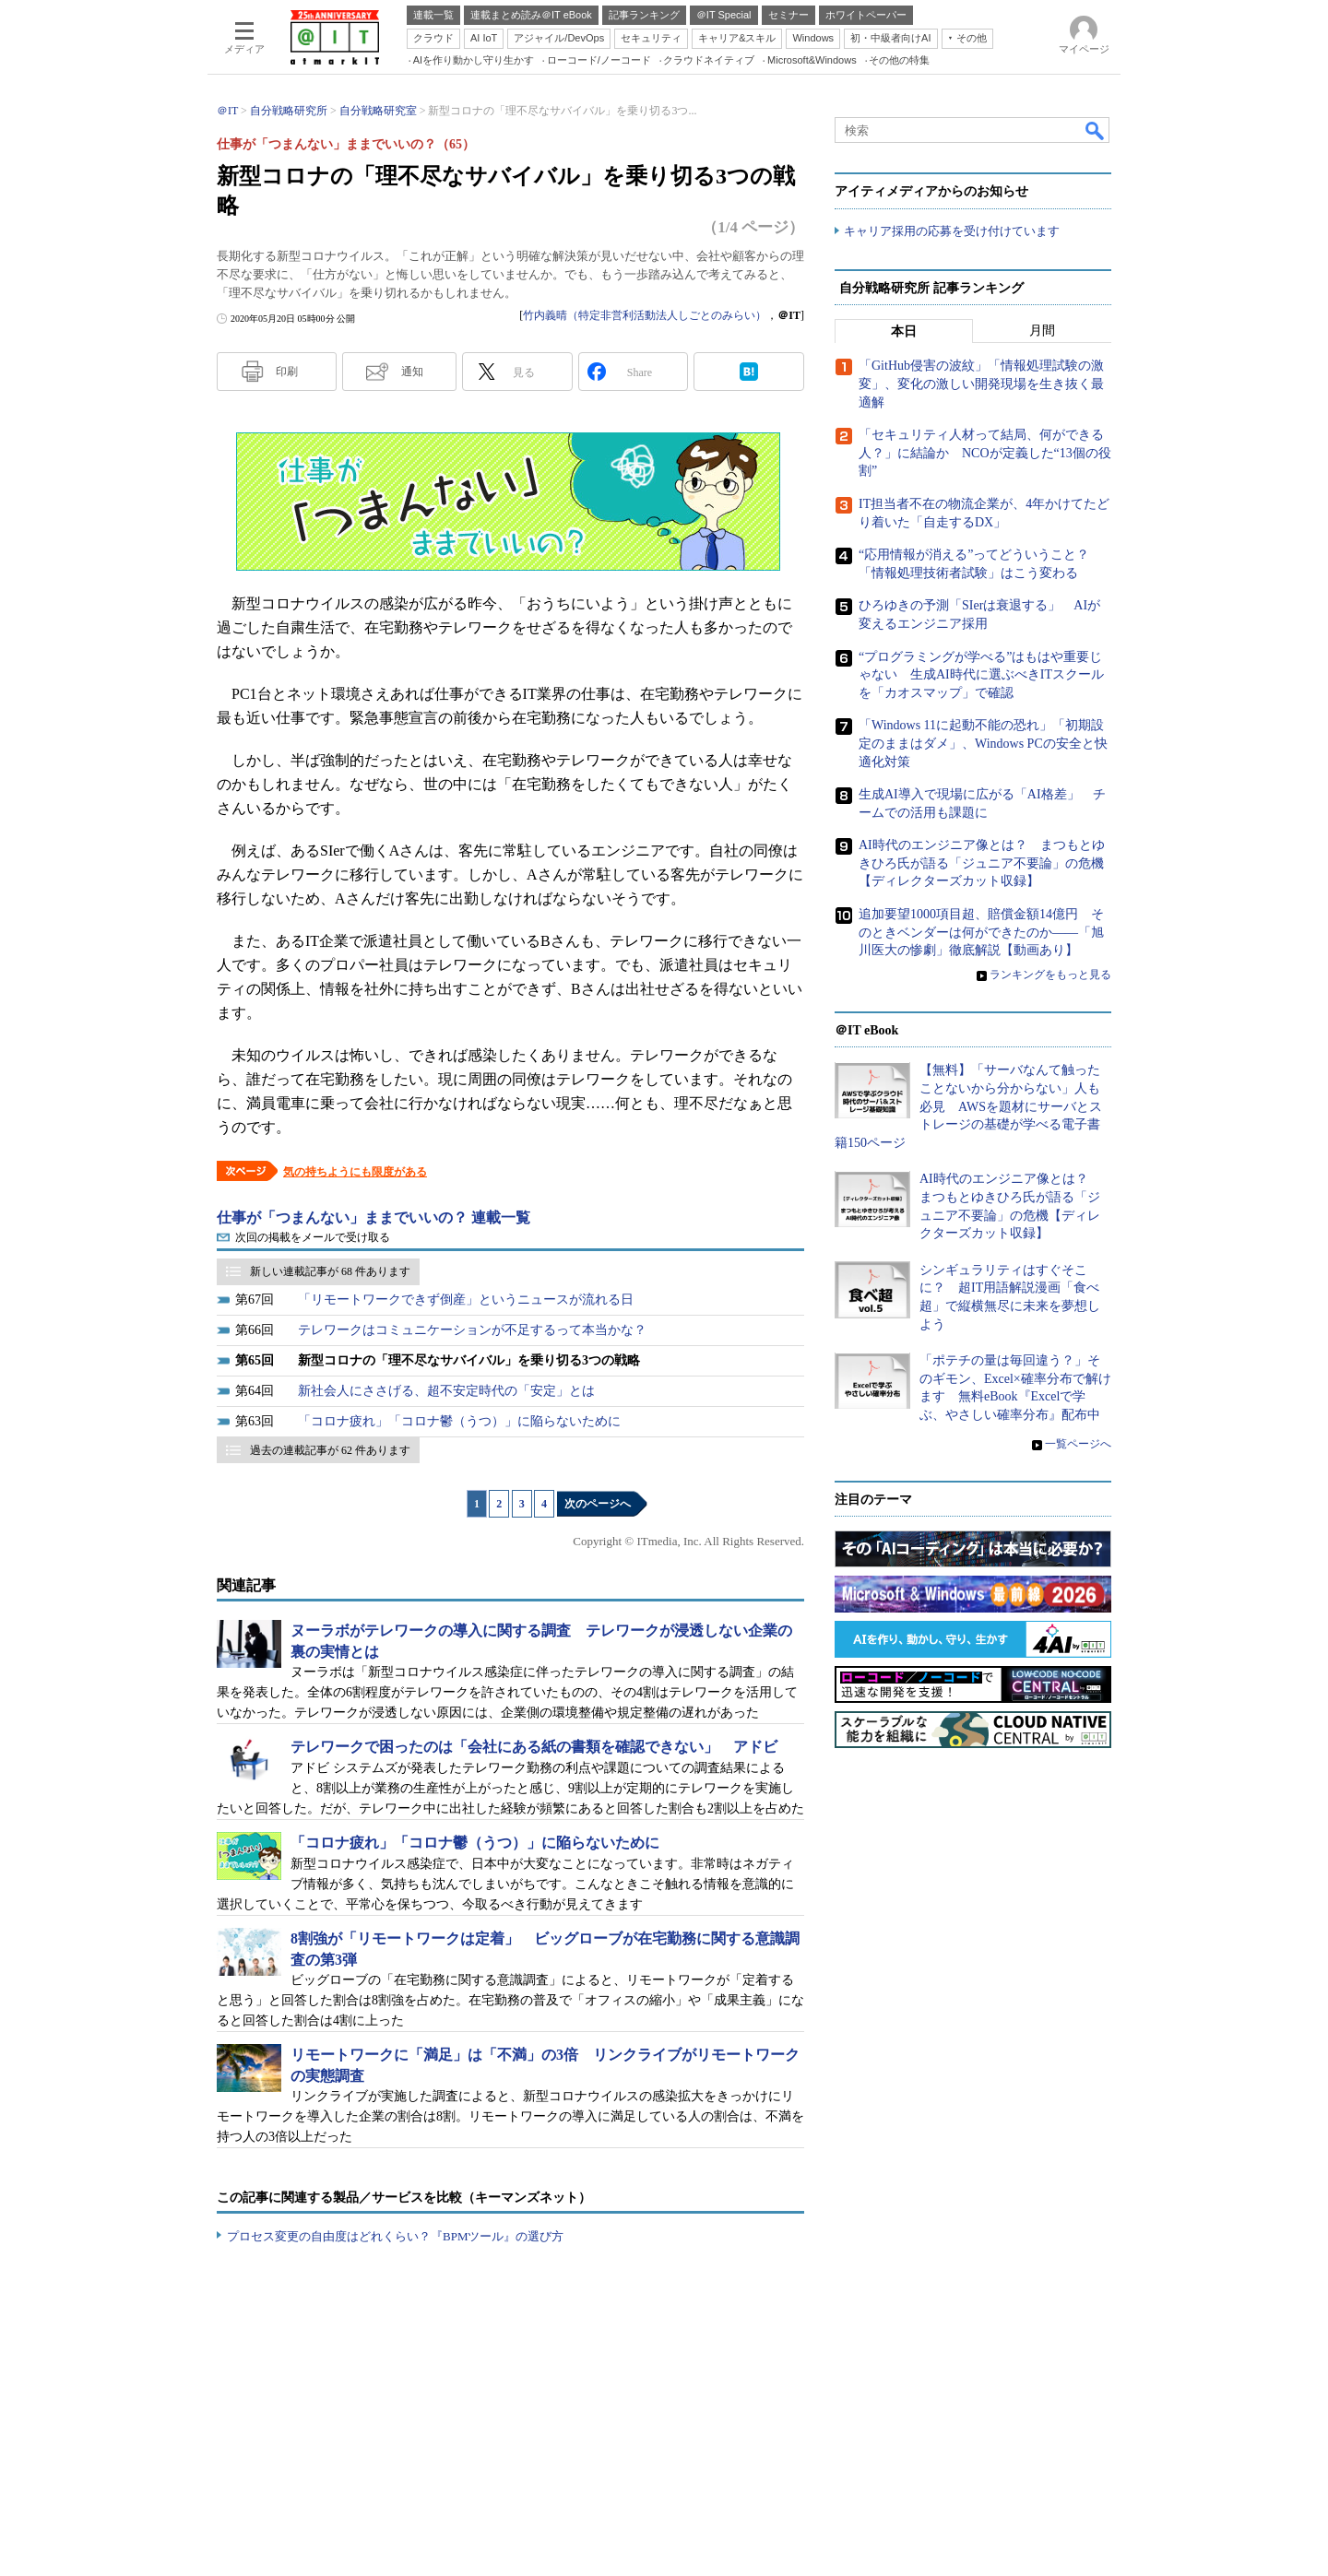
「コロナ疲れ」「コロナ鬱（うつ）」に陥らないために (459, 1421)
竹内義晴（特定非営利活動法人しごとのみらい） (644, 315)
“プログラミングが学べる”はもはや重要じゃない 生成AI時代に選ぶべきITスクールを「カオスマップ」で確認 (981, 675)
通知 (412, 371)
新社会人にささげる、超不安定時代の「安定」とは (446, 1391)
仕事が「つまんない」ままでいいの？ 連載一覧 (373, 1217)
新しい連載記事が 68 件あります (330, 1271)
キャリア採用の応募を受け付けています (952, 231)
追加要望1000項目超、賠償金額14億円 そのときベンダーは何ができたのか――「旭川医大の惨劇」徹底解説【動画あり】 (981, 932)
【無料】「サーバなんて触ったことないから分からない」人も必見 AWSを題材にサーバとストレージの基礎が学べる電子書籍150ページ (968, 1107)
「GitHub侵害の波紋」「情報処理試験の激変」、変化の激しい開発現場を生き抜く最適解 (981, 384)
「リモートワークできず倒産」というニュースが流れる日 (466, 1299)
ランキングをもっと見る (1050, 974)
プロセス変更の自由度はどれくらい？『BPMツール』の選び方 (395, 2236)
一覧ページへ (1078, 1443)
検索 (1095, 130)
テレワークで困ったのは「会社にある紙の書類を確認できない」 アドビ (533, 1747)
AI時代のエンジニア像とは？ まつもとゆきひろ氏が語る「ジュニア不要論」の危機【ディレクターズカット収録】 (982, 864)
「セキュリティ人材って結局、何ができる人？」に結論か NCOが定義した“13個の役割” (985, 454)
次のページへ (597, 1503)
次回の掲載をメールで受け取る (312, 1237)
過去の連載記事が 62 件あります (330, 1450)
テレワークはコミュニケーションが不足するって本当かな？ (472, 1330)
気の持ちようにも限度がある (355, 1171)
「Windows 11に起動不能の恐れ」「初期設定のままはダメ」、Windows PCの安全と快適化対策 (983, 744)
